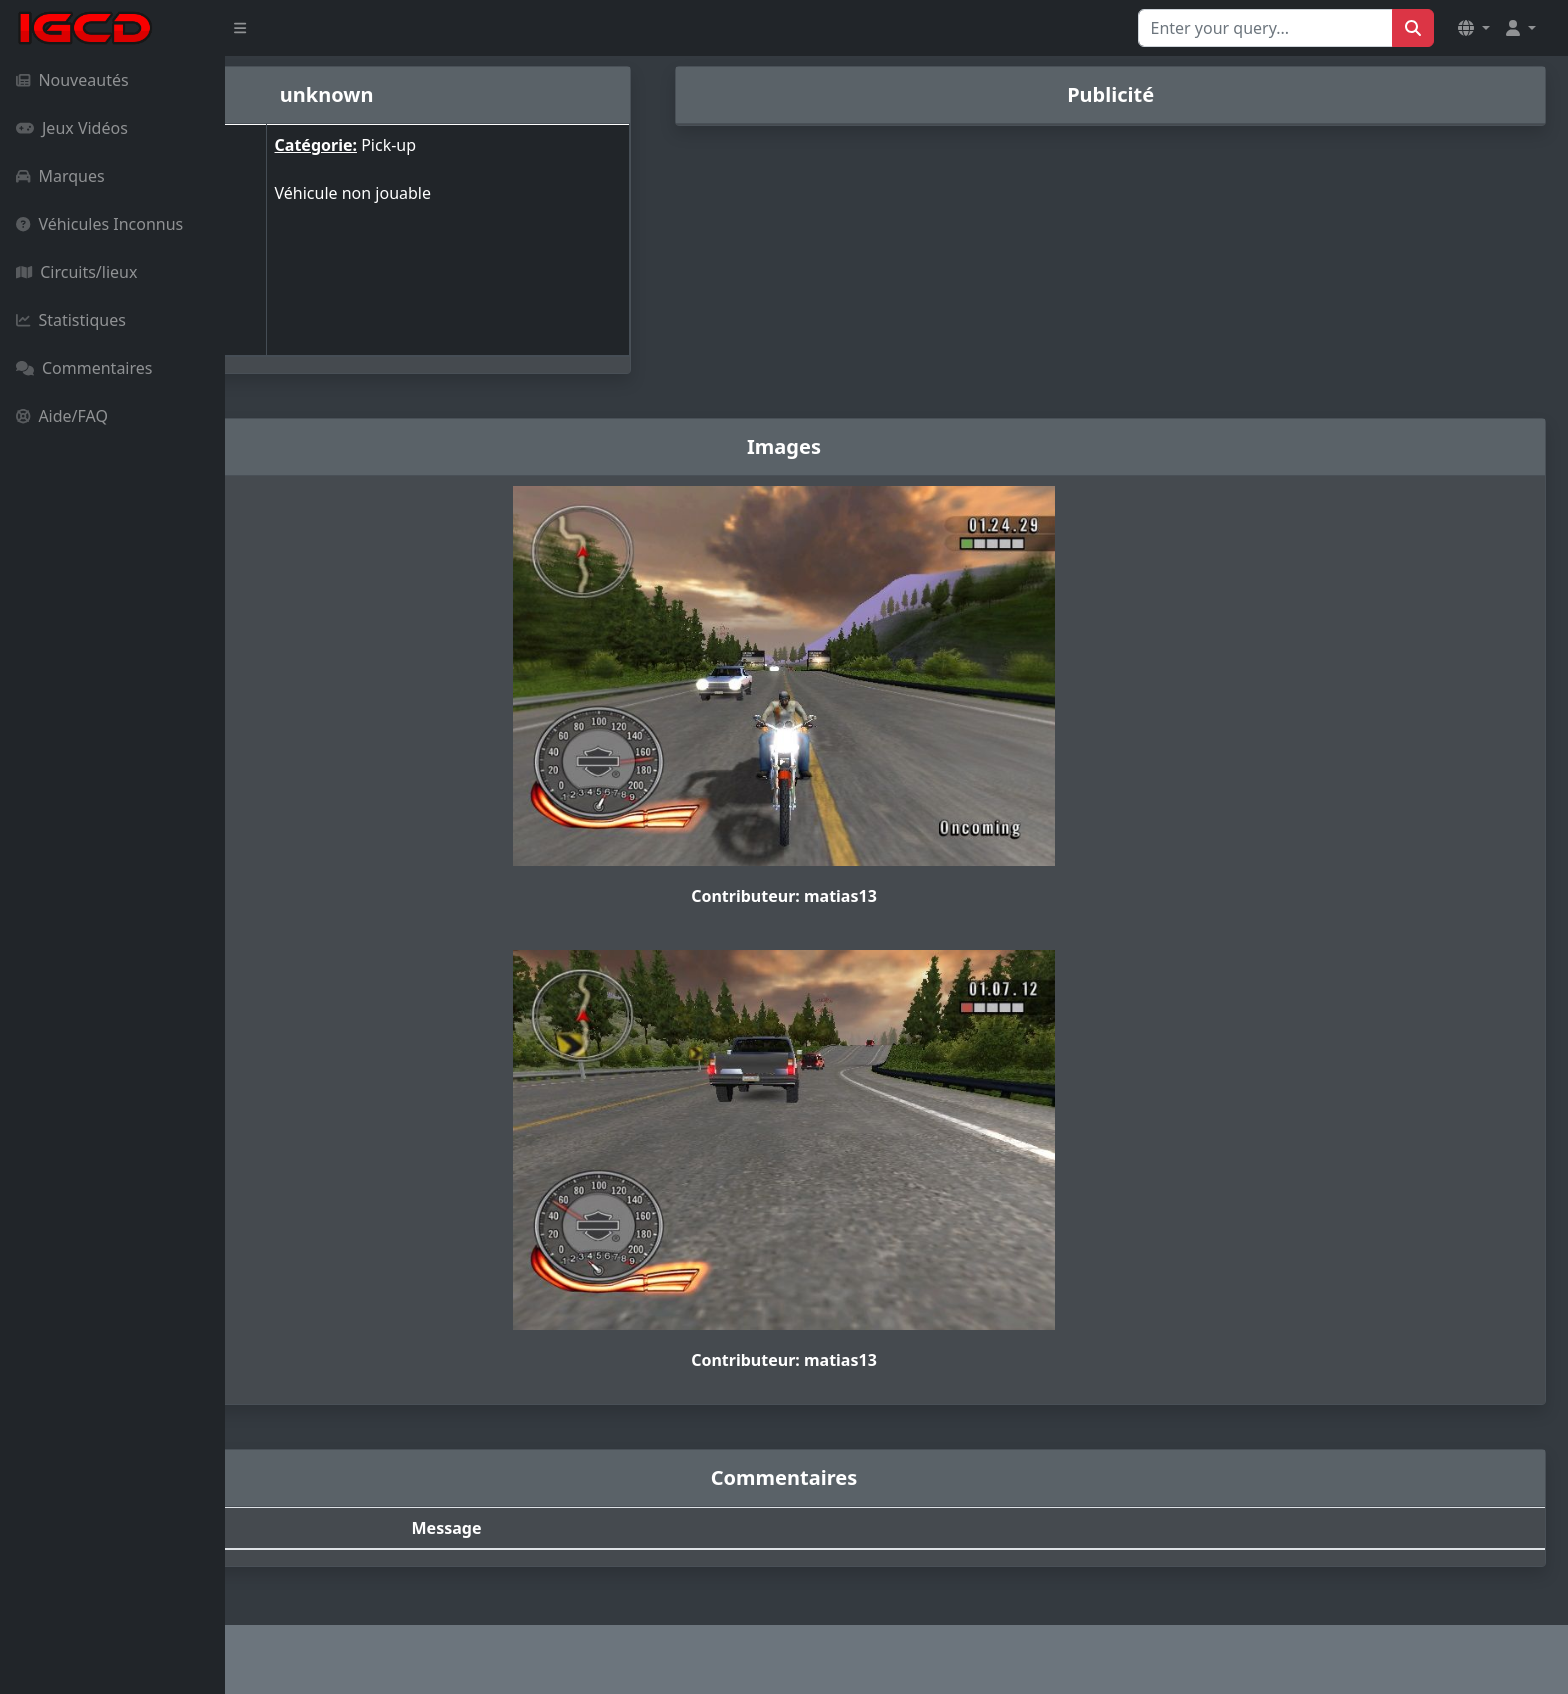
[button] (1474, 28)
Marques (60, 176)
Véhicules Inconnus (99, 224)
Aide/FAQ (62, 416)
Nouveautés (72, 80)
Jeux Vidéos (72, 128)
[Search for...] (1265, 28)
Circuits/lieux (76, 272)
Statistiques (71, 320)
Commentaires (84, 368)
